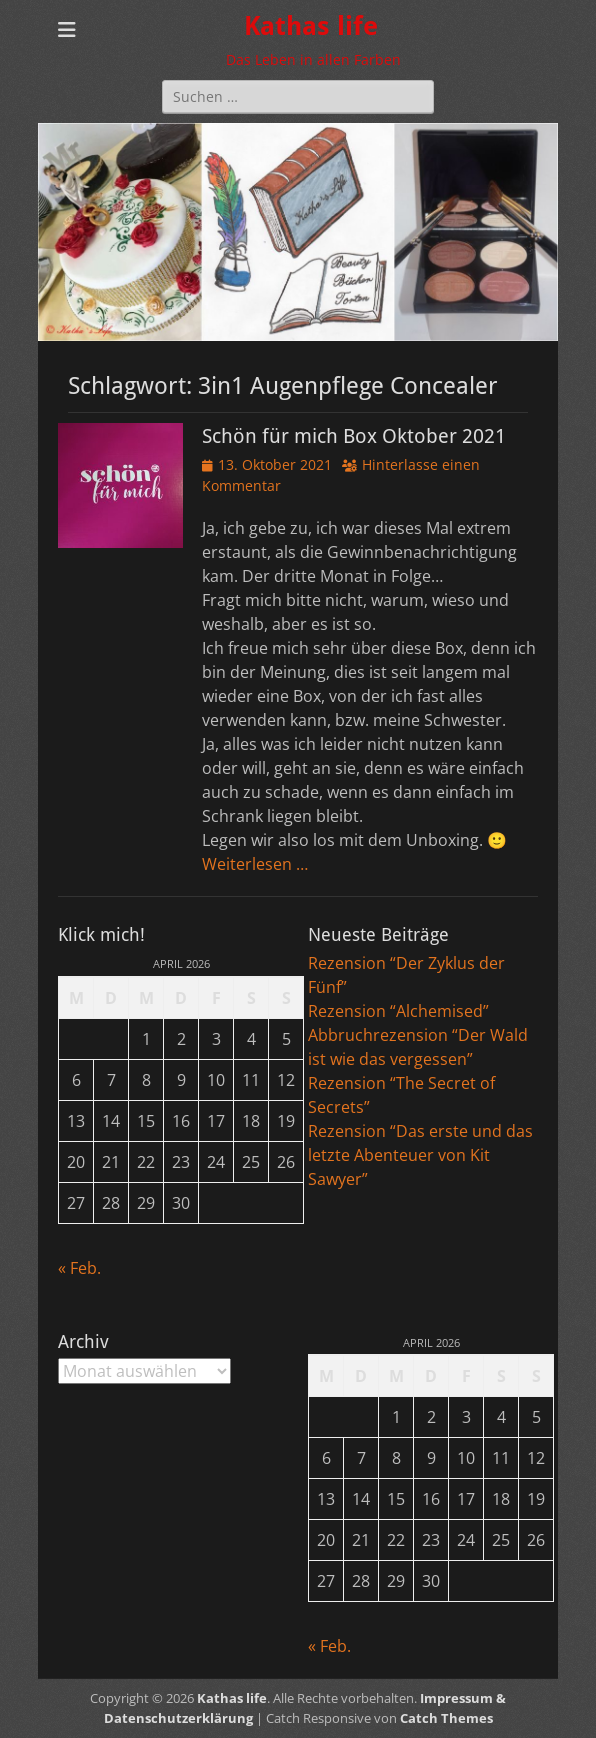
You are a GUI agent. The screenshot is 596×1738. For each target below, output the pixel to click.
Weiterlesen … (255, 864)
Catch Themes (446, 1718)
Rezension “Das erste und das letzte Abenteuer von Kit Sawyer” (420, 1155)
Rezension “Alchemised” (398, 1011)
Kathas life (311, 26)
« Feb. (79, 1268)
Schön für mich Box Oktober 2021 (354, 436)
